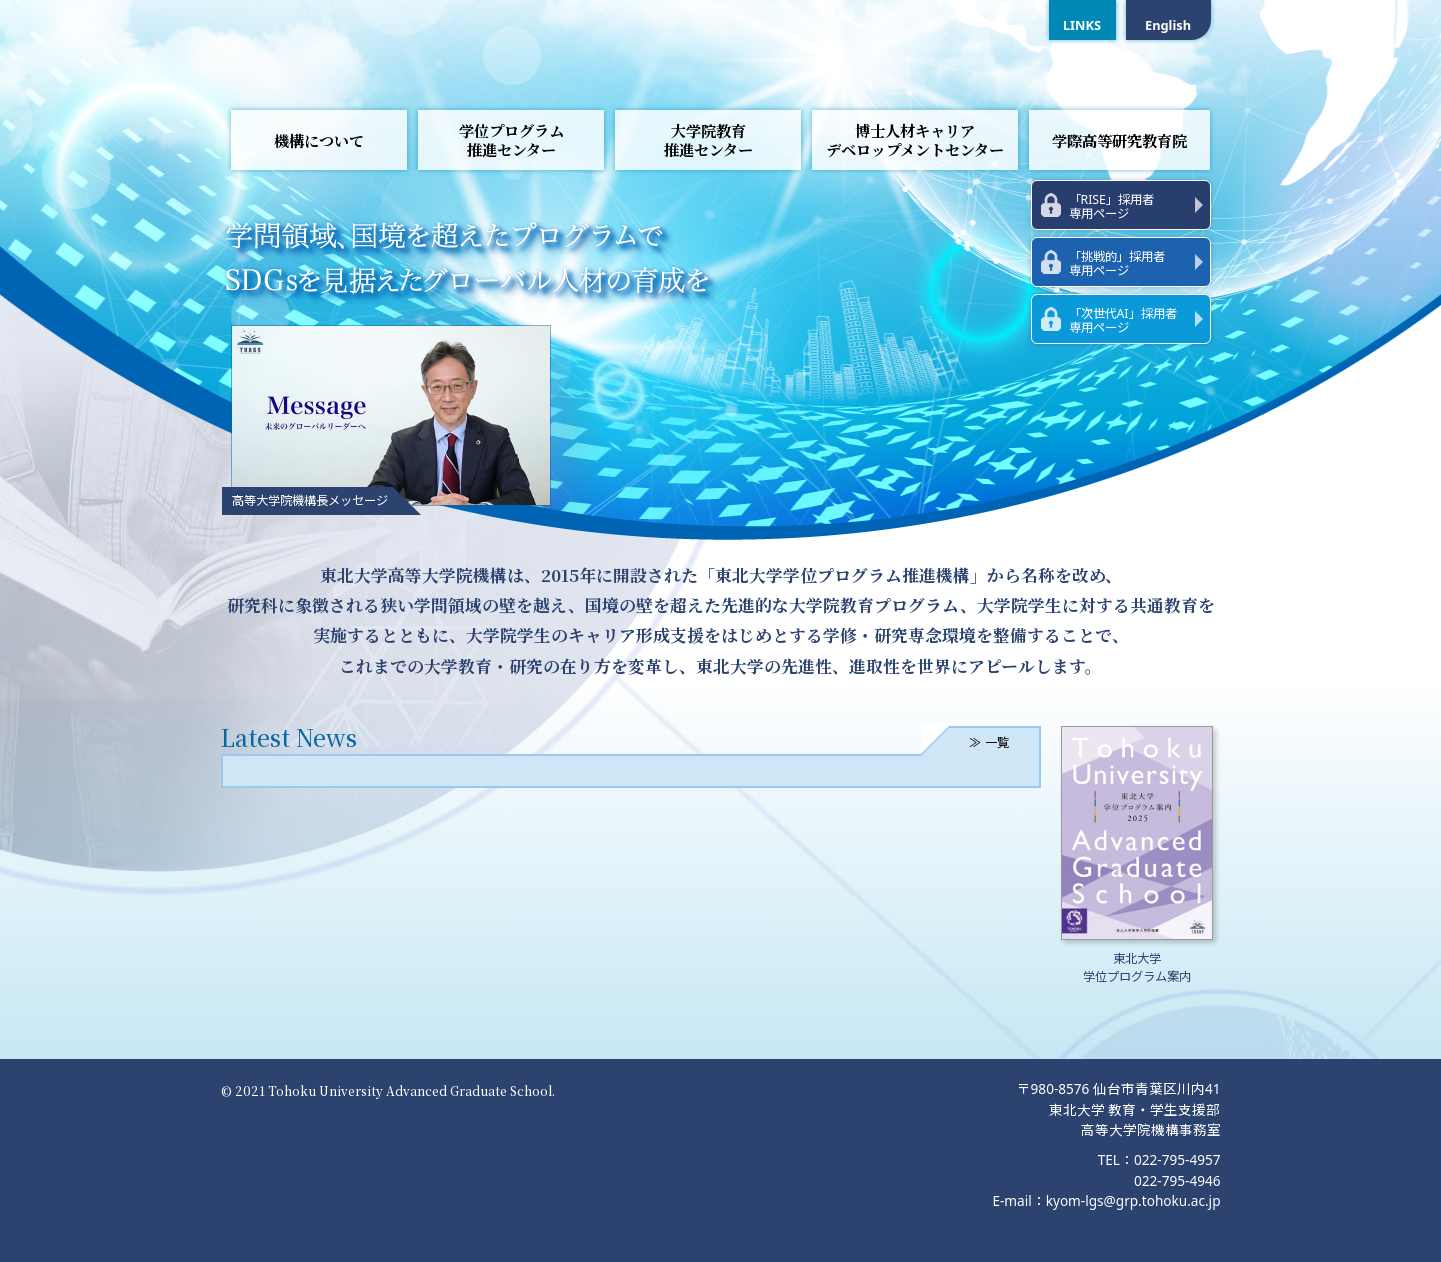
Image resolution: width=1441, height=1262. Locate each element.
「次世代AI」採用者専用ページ (1123, 320)
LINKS (1082, 25)
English (1168, 25)
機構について (319, 140)
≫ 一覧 (988, 742)
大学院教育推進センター (708, 140)
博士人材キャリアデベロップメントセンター (915, 140)
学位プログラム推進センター (511, 140)
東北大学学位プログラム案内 (1137, 967)
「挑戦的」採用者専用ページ (1117, 263)
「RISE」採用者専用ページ (1111, 206)
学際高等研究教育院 (1119, 140)
